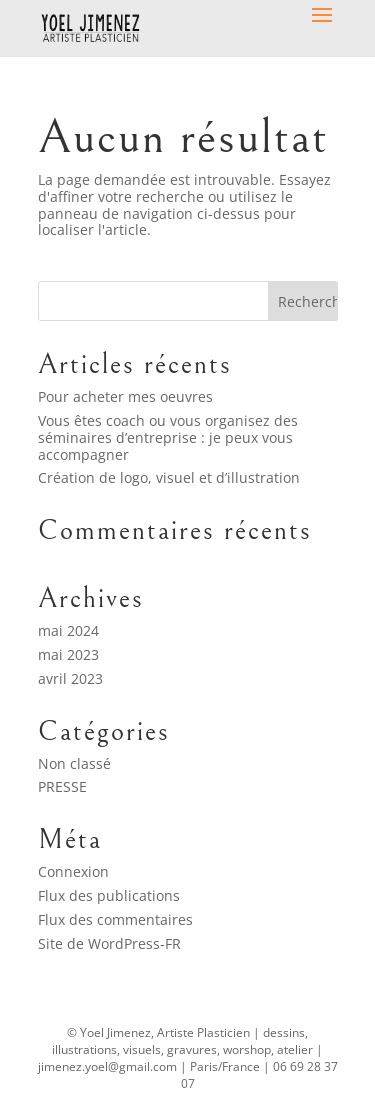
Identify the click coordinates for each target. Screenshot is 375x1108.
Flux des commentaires (115, 919)
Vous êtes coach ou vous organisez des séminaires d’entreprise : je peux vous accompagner (168, 437)
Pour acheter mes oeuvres (125, 396)
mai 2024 (68, 630)
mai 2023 (68, 654)
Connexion (73, 871)
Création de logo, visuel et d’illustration (169, 477)
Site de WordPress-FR (109, 943)
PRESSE (62, 786)
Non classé (74, 763)
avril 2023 (70, 678)
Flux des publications (109, 895)
